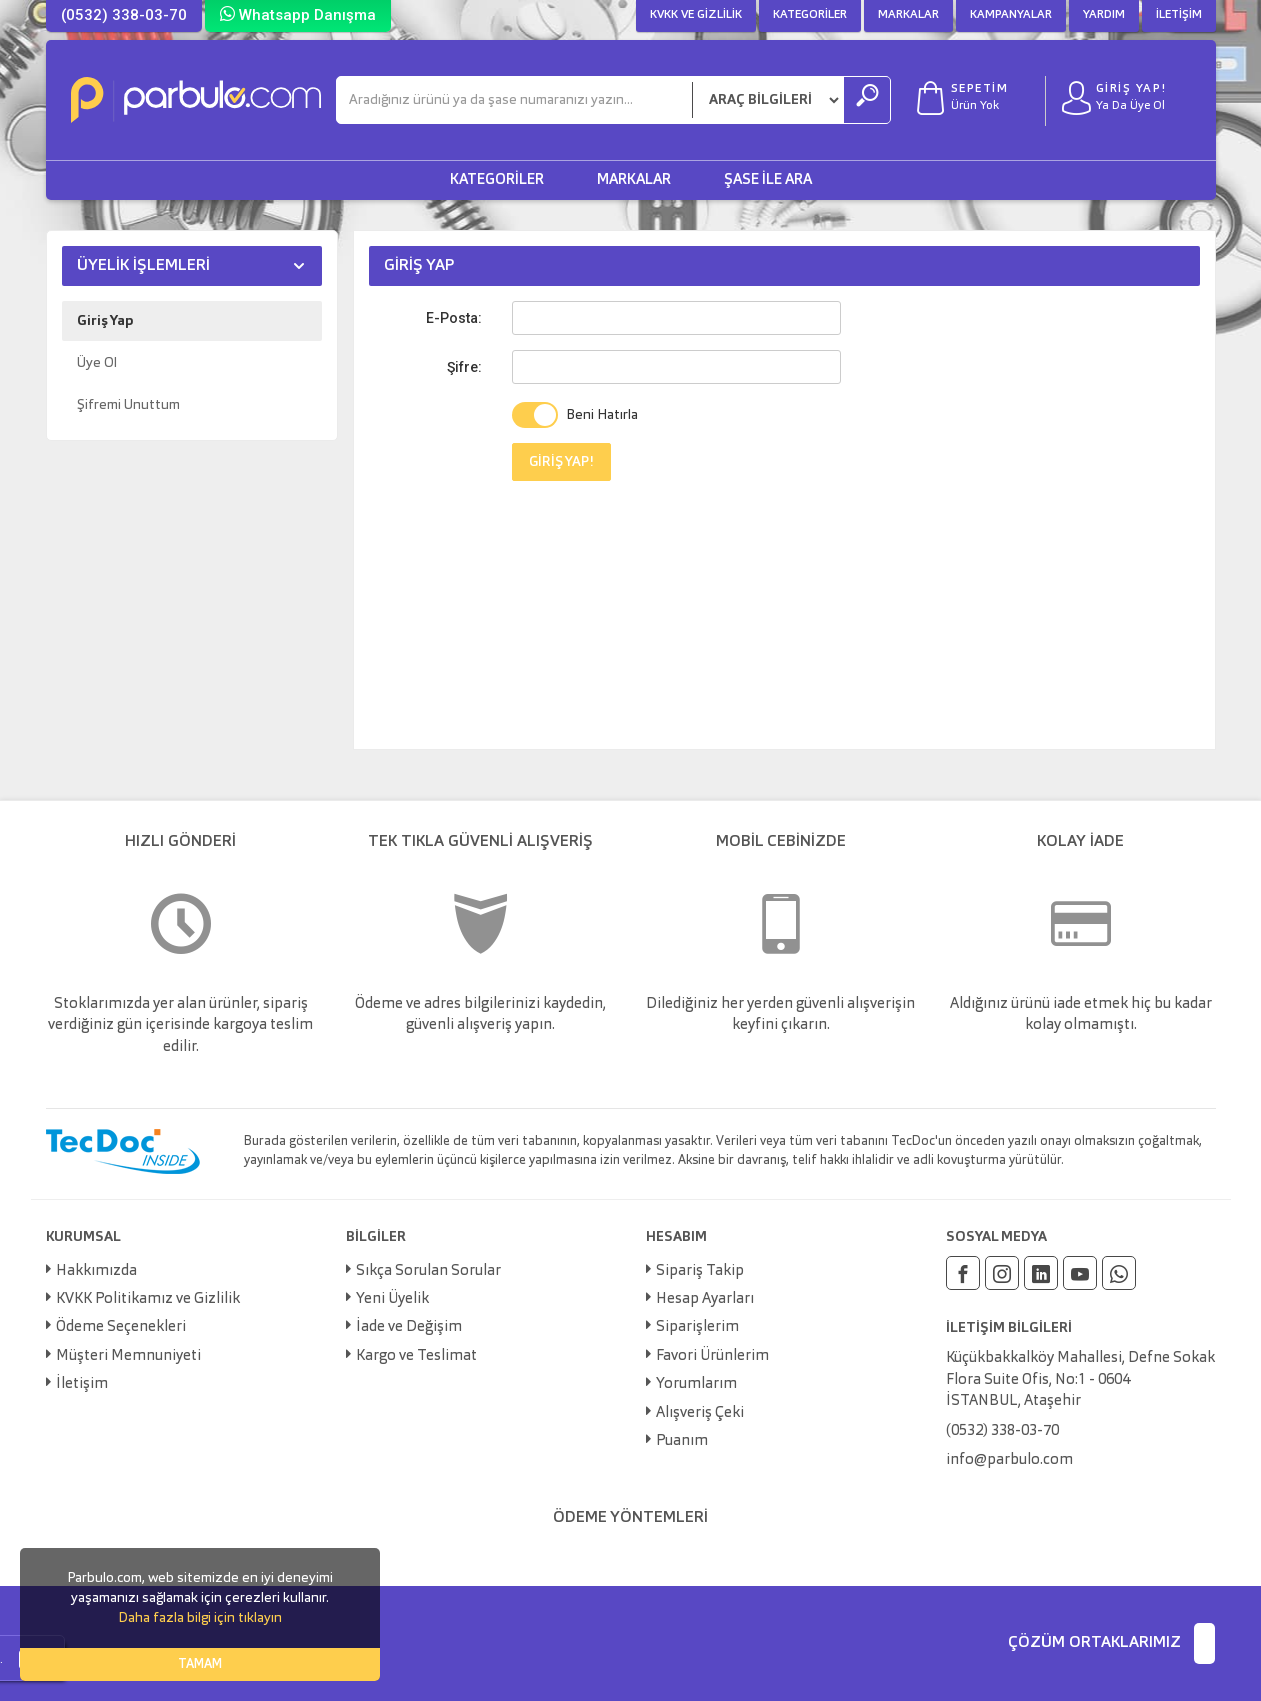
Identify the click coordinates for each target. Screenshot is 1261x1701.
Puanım (682, 1441)
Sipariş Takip (700, 1271)
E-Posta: (454, 318)
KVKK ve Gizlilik (696, 15)
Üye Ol (97, 363)
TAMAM (200, 1664)
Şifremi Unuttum (128, 405)
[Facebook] (963, 1273)
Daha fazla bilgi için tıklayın (200, 1618)
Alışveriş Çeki (700, 1413)
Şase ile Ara (768, 180)
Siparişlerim (697, 1327)
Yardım (1104, 15)
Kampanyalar (1011, 15)
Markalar (908, 15)
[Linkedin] (1041, 1273)
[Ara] (514, 100)
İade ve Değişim (409, 1327)
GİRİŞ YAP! (561, 462)
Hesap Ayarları (705, 1299)
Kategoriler (810, 15)
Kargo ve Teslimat (416, 1356)
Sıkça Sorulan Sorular (428, 1271)
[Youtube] (1080, 1273)
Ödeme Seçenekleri (121, 1327)
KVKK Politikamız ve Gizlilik (148, 1299)
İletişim (1179, 15)
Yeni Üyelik (392, 1299)
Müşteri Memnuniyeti (128, 1356)
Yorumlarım (696, 1384)
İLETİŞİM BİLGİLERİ (1009, 1328)
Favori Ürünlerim (712, 1356)
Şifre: (464, 367)
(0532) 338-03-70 (124, 15)
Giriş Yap (105, 321)
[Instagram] (1002, 1273)
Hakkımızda (96, 1271)
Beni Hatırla (602, 415)
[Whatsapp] (1119, 1273)
